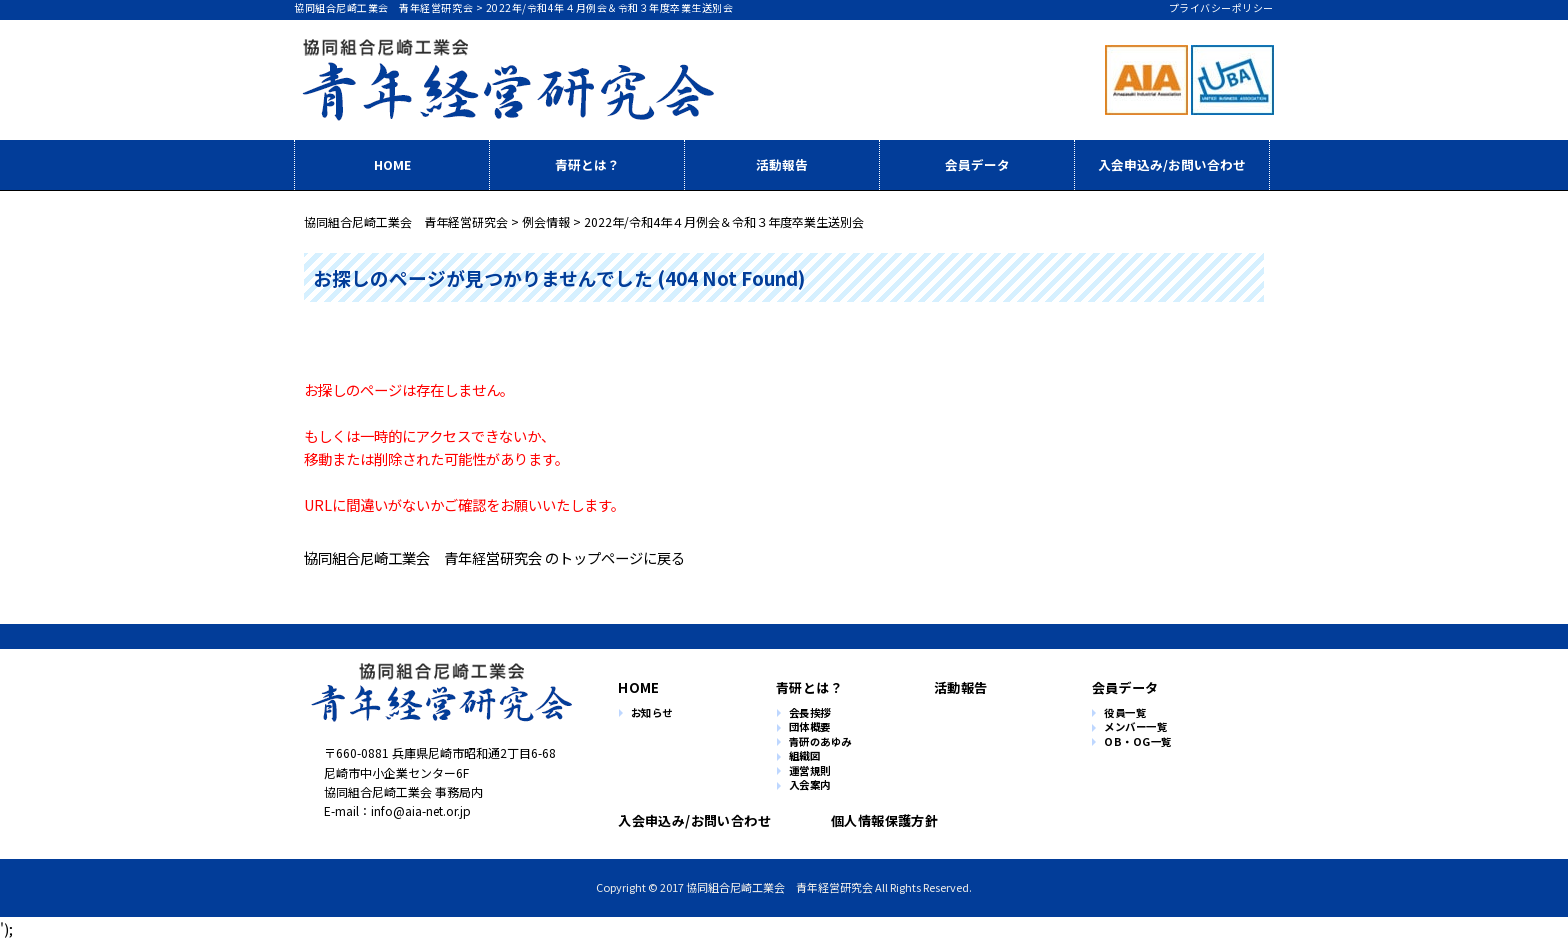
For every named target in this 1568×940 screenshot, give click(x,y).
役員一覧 (1125, 713)
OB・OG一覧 (1138, 742)
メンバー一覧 (1135, 727)
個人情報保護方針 (876, 820)
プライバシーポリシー (1221, 7)
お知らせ (652, 713)
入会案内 (810, 785)
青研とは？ (587, 164)
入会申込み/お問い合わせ (1172, 164)
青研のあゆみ (820, 742)
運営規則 (810, 771)
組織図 (805, 756)
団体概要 (810, 727)
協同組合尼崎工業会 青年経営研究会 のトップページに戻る (494, 557)
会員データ (977, 164)
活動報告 (782, 164)
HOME (392, 164)
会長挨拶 (810, 713)
